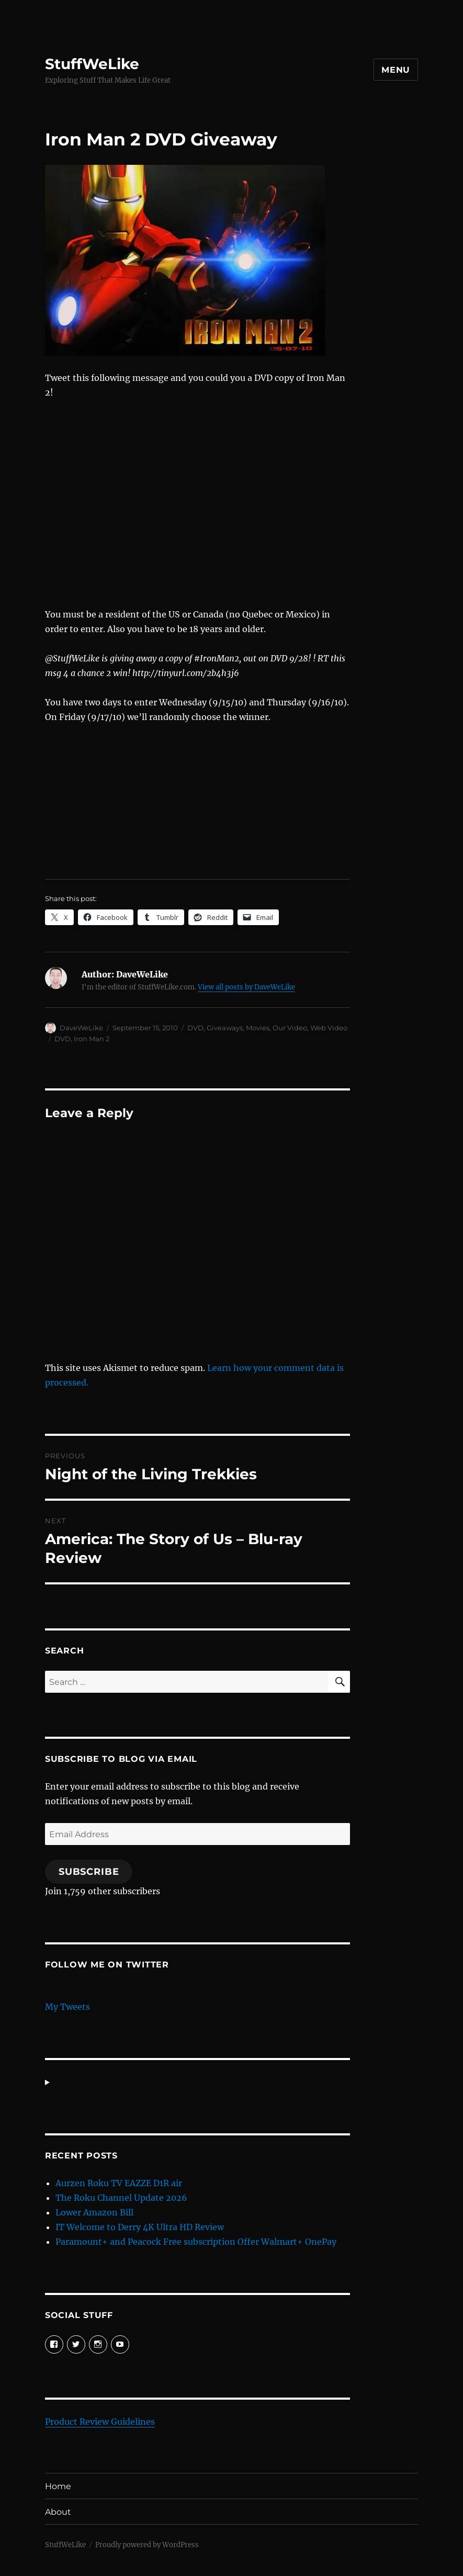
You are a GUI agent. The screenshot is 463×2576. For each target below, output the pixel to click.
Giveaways (225, 1027)
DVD (195, 1027)
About (58, 2512)
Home (58, 2486)
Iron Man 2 (91, 1038)
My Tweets (67, 2006)
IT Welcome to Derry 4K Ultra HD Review (139, 2227)
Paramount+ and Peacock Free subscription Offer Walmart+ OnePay (195, 2241)
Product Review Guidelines (100, 2421)
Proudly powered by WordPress (147, 2544)
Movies (257, 1027)
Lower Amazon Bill (94, 2212)
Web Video (328, 1027)
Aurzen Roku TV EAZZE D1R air (118, 2183)
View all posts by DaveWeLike (246, 987)
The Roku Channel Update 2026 (121, 2197)
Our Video (290, 1027)
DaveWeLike (81, 1027)
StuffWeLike (92, 64)
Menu (395, 70)
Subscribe (89, 1871)
